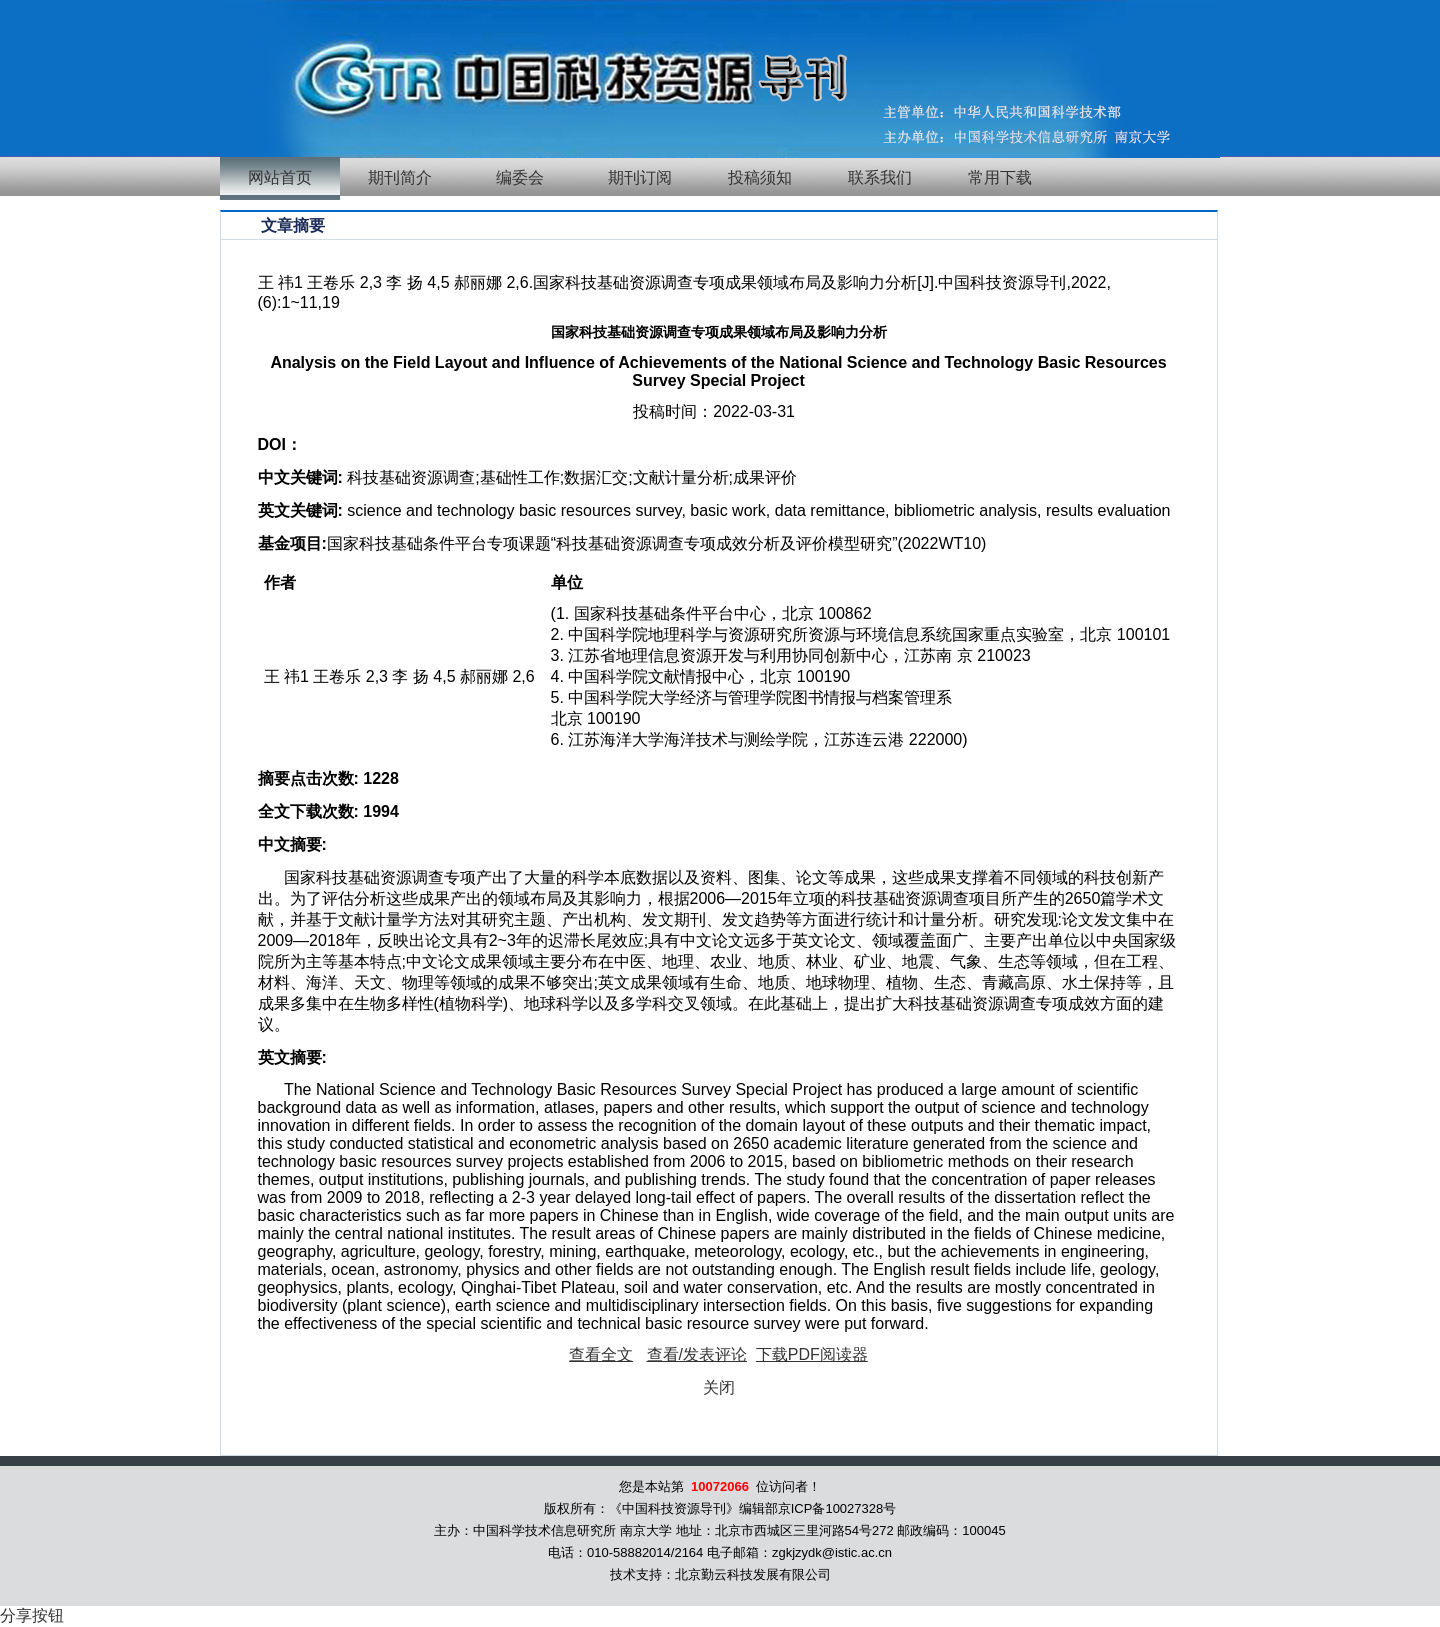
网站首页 (280, 177)
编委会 (520, 177)
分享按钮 (32, 1615)
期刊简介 (400, 177)
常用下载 (1000, 177)
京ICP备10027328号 (837, 1508)
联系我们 (880, 177)
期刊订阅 (640, 177)
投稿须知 (760, 177)
